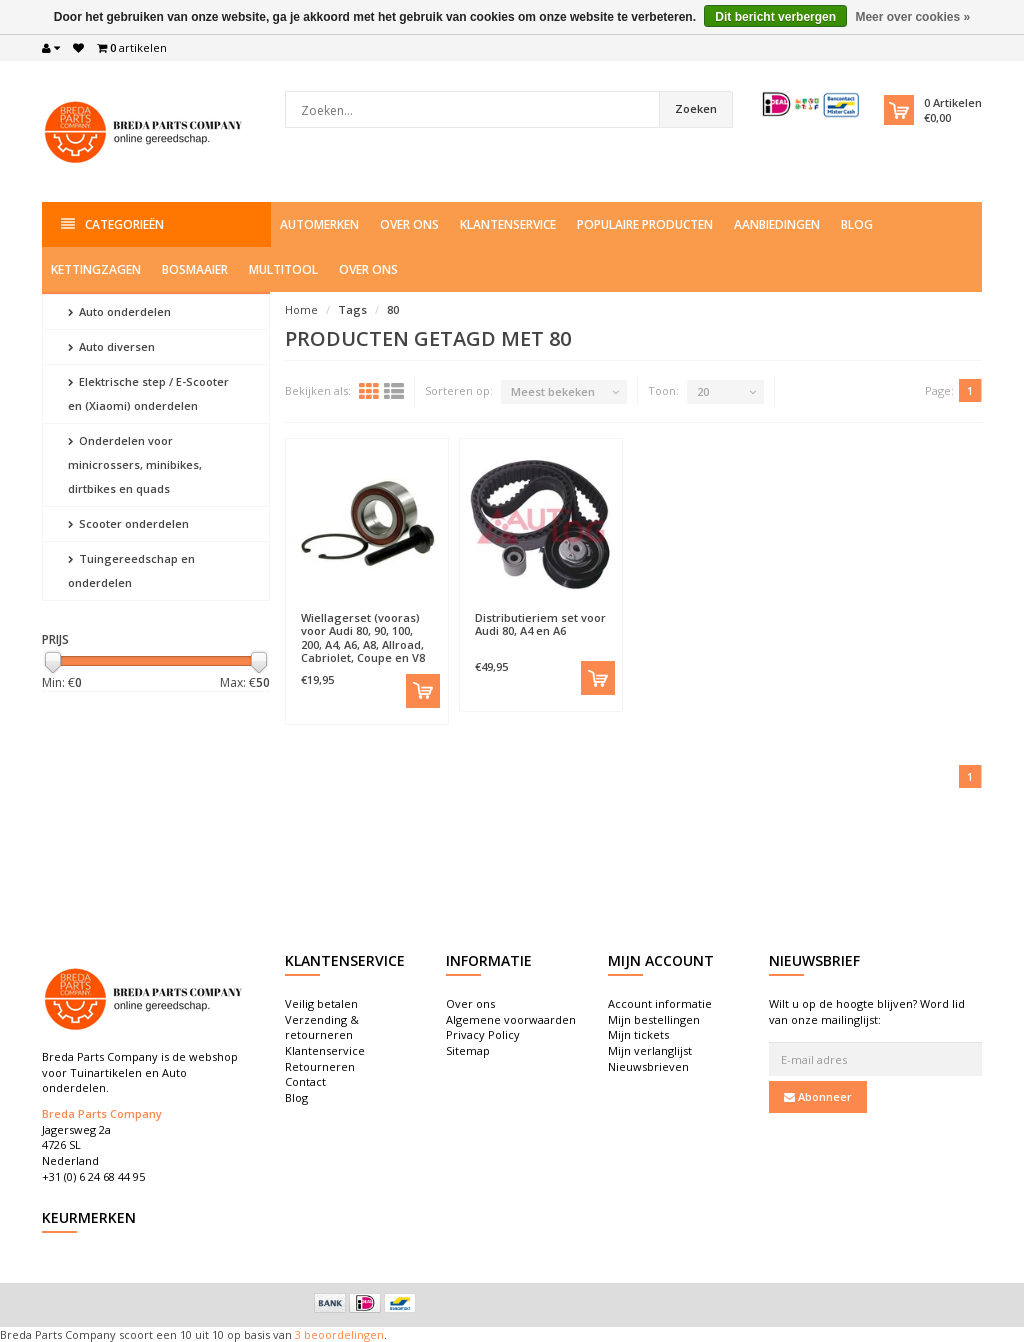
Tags (352, 309)
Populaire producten (645, 224)
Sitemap (468, 1050)
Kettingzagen (96, 269)
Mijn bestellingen (654, 1019)
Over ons (409, 224)
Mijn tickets (638, 1034)
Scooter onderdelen (128, 523)
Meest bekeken (553, 391)
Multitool (283, 269)
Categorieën (112, 224)
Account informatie (660, 1003)
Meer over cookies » (912, 17)
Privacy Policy (483, 1034)
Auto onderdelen (119, 311)
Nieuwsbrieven (648, 1066)
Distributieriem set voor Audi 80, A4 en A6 (540, 624)
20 (703, 391)
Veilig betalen (321, 1003)
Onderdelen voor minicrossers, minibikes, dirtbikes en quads (135, 464)
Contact (305, 1081)
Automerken (319, 224)
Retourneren (320, 1066)
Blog (857, 224)
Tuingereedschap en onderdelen (131, 570)
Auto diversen (111, 346)
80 (393, 309)
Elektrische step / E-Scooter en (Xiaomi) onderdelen (148, 393)
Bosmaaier (195, 269)
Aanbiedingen (777, 224)
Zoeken (696, 108)
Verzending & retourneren (322, 1027)
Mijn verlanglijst (650, 1050)
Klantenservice (508, 224)
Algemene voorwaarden (511, 1019)
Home (301, 309)
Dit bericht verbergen (775, 17)
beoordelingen (342, 1334)
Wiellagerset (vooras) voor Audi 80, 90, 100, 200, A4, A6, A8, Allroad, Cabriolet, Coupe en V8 (363, 637)
